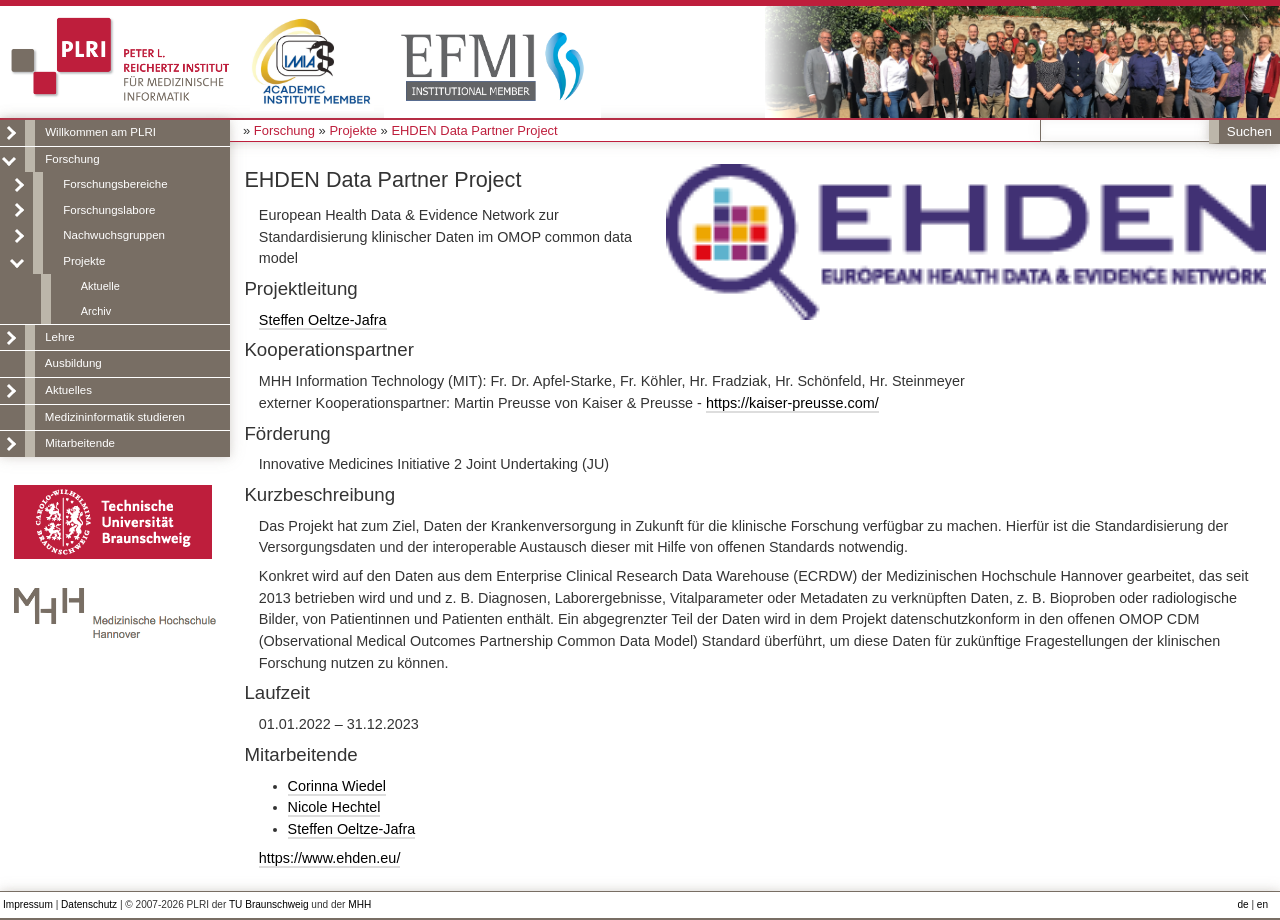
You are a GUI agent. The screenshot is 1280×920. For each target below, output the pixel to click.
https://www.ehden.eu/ (330, 858)
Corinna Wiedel (337, 786)
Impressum (28, 904)
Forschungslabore (109, 210)
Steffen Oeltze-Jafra (323, 320)
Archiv (96, 311)
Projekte (84, 261)
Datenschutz (89, 904)
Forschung (72, 159)
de (1242, 904)
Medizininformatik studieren (115, 417)
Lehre (59, 337)
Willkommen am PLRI (100, 132)
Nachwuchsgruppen (114, 235)
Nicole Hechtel (334, 807)
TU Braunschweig (269, 904)
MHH (359, 904)
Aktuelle (100, 286)
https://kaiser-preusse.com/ (792, 403)
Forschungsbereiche (115, 184)
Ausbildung (73, 363)
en (1262, 904)
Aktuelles (68, 390)
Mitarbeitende (80, 443)
